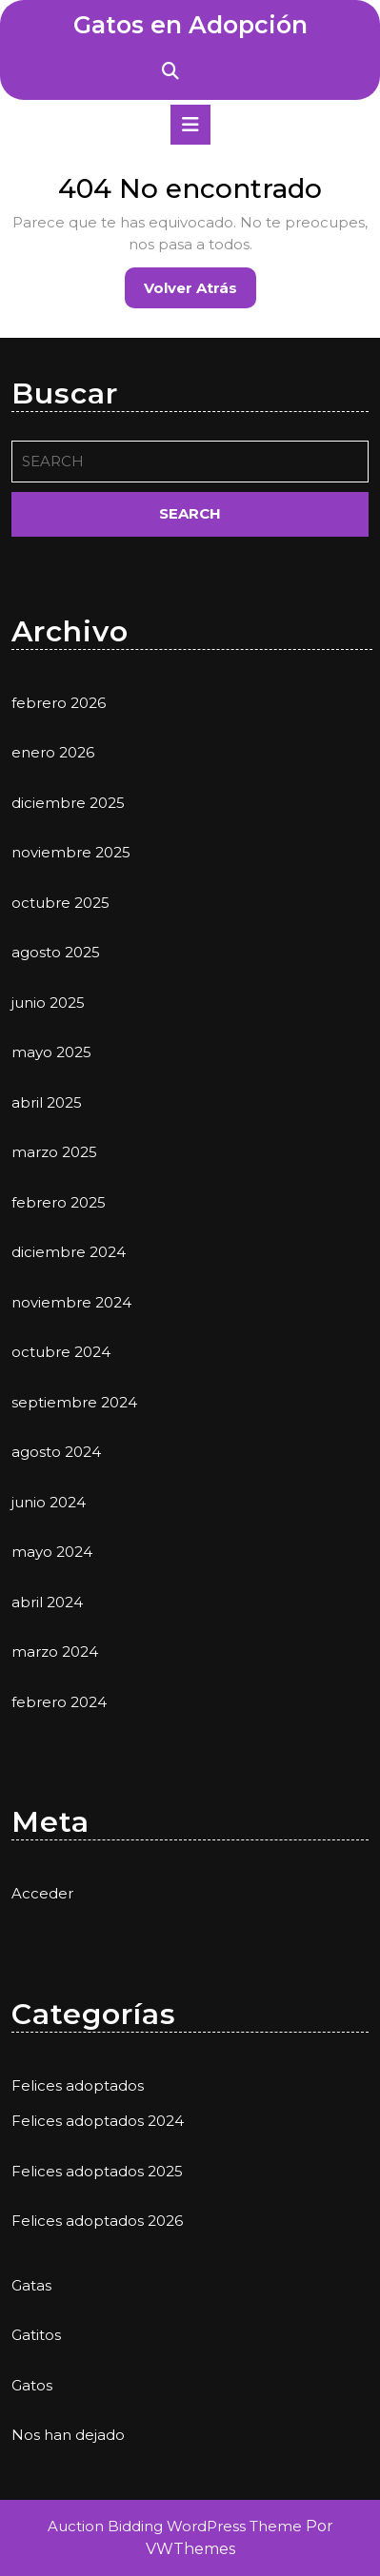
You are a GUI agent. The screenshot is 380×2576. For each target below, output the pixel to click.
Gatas (31, 2285)
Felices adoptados (77, 2085)
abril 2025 (46, 1102)
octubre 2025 (60, 903)
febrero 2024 (59, 1702)
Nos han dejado (68, 2435)
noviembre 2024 (71, 1302)
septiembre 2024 (74, 1402)
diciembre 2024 (68, 1252)
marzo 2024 (54, 1651)
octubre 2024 (60, 1352)
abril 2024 (47, 1602)
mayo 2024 (51, 1552)
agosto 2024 (56, 1452)
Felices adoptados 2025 (97, 2171)
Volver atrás (200, 292)
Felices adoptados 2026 (97, 2221)
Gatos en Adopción (190, 24)
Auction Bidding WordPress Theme (177, 2526)
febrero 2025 (58, 1202)
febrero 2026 (58, 703)
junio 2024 (48, 1502)
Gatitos (36, 2335)
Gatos (31, 2385)
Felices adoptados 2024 (97, 2121)
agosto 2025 (55, 952)
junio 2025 (48, 1002)
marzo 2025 (54, 1152)
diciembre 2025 (68, 803)
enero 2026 (52, 752)
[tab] (190, 125)
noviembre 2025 (70, 852)
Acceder (42, 1893)
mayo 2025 (51, 1052)
